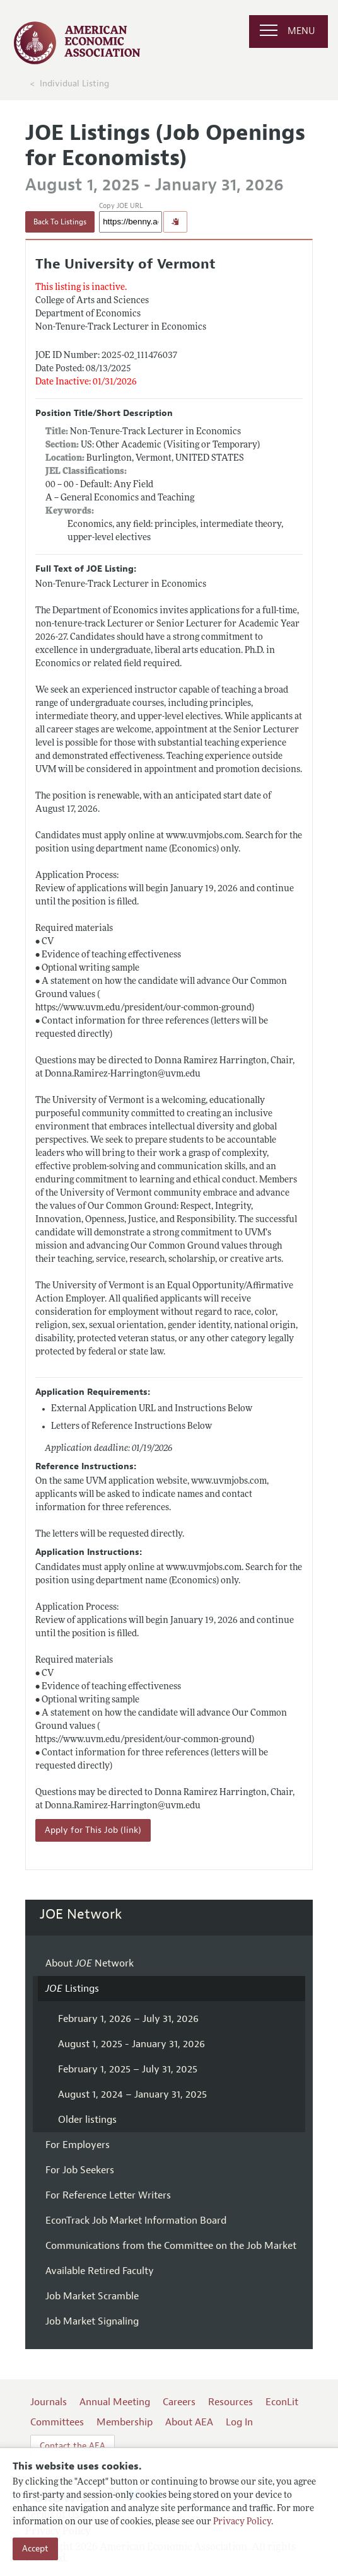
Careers (179, 2402)
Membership (124, 2422)
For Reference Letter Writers (108, 2195)
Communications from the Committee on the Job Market (170, 2245)
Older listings (87, 2119)
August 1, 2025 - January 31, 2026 (131, 2044)
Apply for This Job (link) (93, 1830)
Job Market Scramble (92, 2296)
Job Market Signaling (92, 2321)
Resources (230, 2402)
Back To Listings (59, 222)
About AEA (189, 2422)
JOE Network (81, 1914)
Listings (72, 1988)
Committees (57, 2422)
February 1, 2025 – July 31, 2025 (127, 2069)
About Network (89, 1963)
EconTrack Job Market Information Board (135, 2220)
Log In (239, 2422)
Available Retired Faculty (99, 2271)
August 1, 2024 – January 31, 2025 (132, 2094)
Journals (48, 2402)
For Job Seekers (79, 2170)
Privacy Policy (242, 2522)
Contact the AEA (72, 2445)
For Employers (77, 2145)
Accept (35, 2548)
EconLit (281, 2402)
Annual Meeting (114, 2402)
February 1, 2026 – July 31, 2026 (128, 2019)
